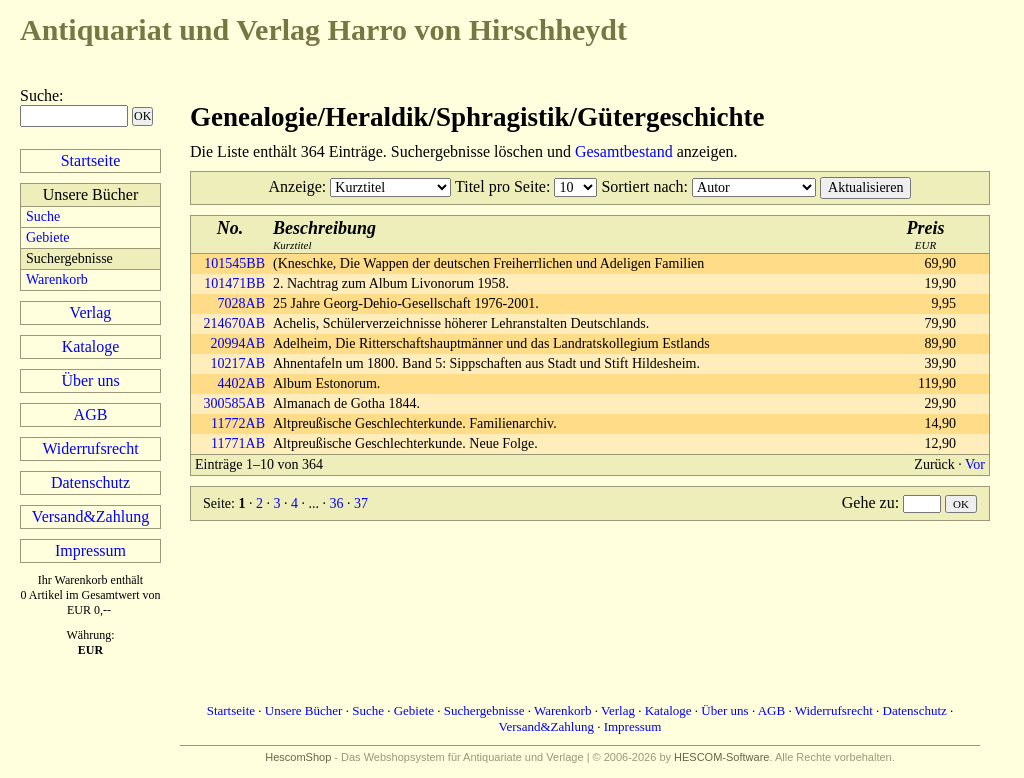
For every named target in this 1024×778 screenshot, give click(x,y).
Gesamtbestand (624, 151)
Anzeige (295, 186)
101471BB (234, 283)
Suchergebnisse (484, 710)
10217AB (238, 363)
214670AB (234, 323)
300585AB (234, 403)
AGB (91, 414)
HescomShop (298, 757)
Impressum (90, 550)
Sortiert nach (642, 186)
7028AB (241, 303)
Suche (39, 95)
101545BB (234, 263)
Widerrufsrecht (90, 448)
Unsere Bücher (304, 710)
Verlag (91, 312)
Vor (975, 464)
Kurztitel (324, 234)
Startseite (91, 160)
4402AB (241, 383)
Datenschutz (90, 482)
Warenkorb (57, 279)
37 (361, 503)
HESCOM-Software (721, 757)
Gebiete (48, 237)
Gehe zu (868, 502)
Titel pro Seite (500, 186)
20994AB (238, 343)
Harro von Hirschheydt (323, 29)
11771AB (238, 443)
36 (336, 503)
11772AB (238, 423)
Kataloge (91, 346)
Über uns (90, 380)
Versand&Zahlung (90, 516)
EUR (926, 234)
